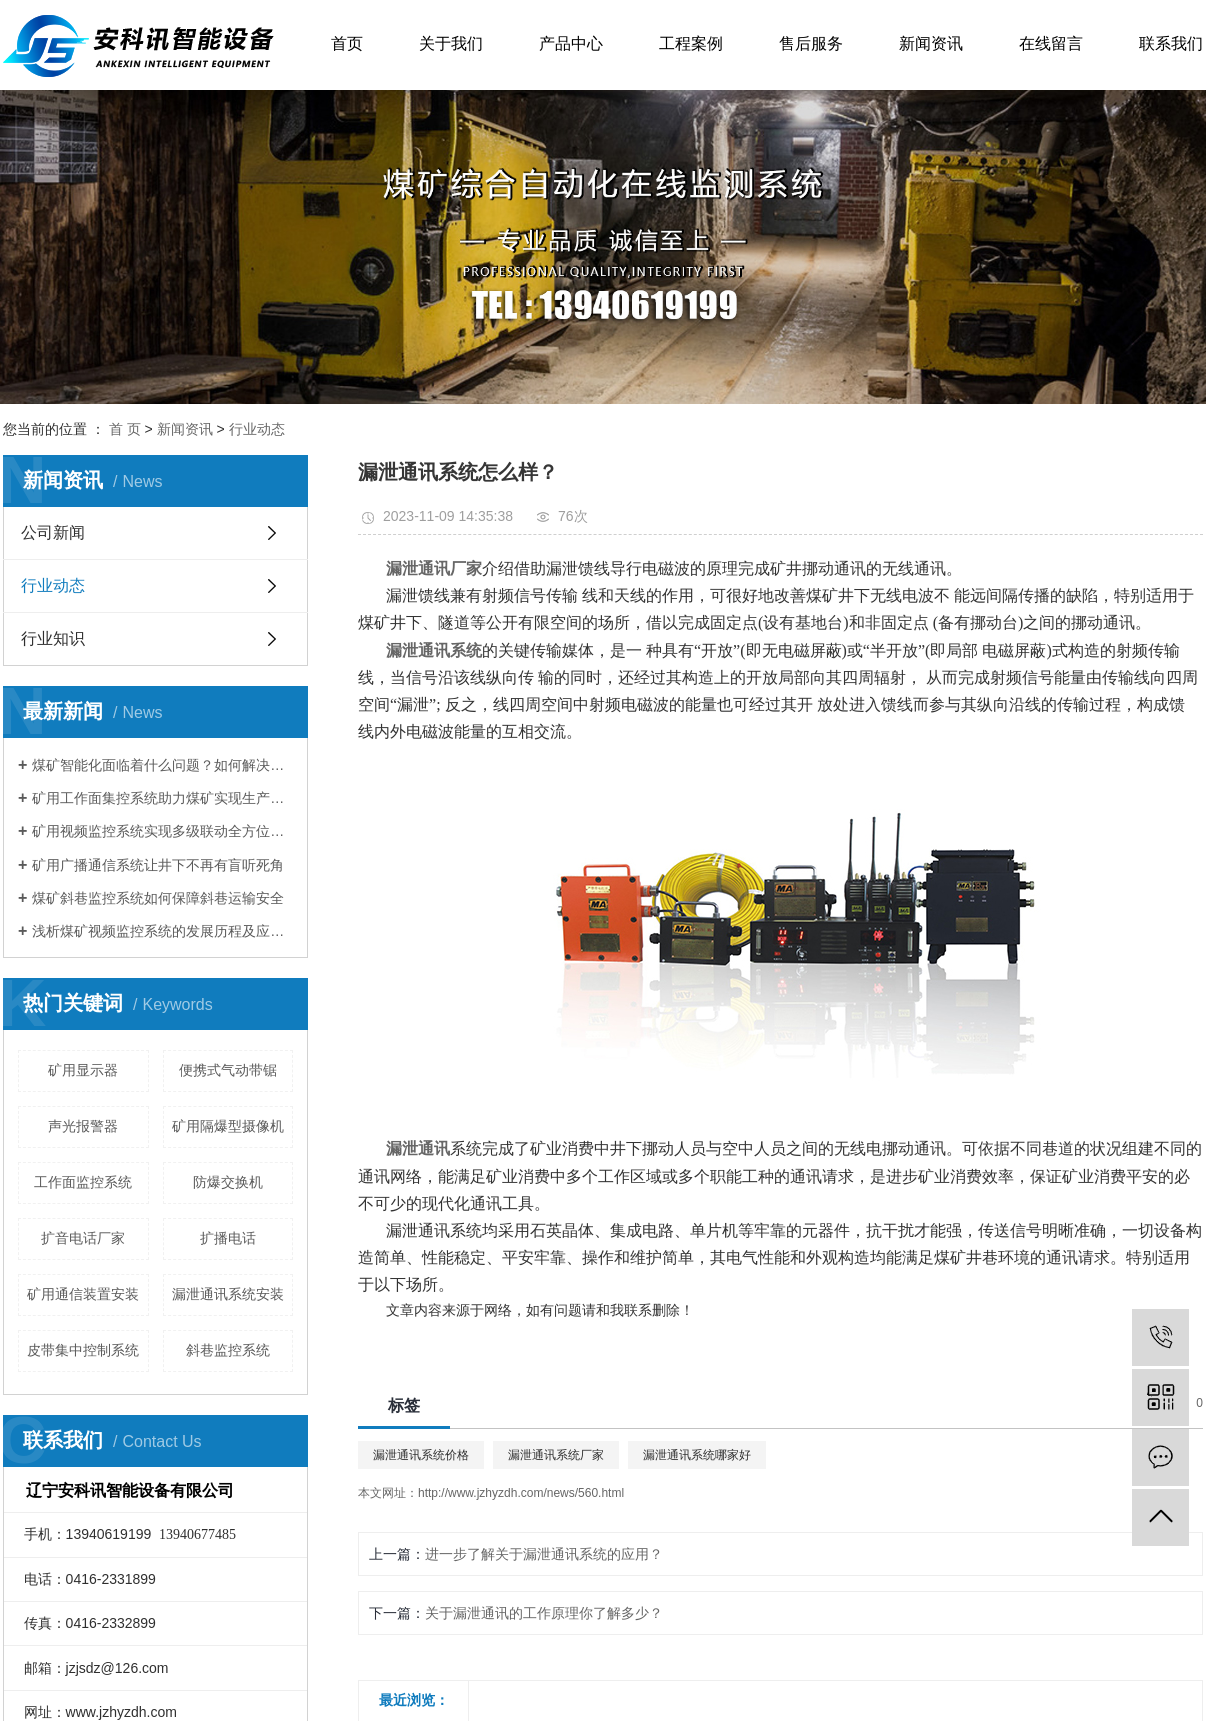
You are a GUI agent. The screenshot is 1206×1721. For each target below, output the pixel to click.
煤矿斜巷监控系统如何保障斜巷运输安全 (158, 898)
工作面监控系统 (83, 1182)
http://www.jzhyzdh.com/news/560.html (521, 1493)
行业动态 (257, 429)
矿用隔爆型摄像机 (228, 1126)
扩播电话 (228, 1238)
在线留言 (1051, 43)
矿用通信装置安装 (83, 1294)
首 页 (125, 429)
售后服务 (811, 43)
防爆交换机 (228, 1182)
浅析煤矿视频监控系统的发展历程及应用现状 (162, 931)
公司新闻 (53, 532)
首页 (347, 43)
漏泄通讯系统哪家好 (697, 1455)
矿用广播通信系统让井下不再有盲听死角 (158, 865)
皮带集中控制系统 (83, 1350)
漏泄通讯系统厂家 (556, 1455)
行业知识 (53, 638)
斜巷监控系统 (228, 1350)
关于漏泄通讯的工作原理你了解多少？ (544, 1613)
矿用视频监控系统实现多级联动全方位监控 (162, 831)
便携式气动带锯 (228, 1070)
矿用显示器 (83, 1070)
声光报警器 (83, 1126)
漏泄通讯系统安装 (228, 1294)
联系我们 (1171, 43)
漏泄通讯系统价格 (421, 1455)
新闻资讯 (931, 43)
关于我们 (451, 43)
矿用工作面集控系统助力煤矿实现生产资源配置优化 (162, 798)
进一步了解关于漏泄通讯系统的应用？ (544, 1554)
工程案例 (691, 43)
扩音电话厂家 (83, 1238)
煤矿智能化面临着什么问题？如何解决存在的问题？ (162, 765)
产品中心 (571, 43)
